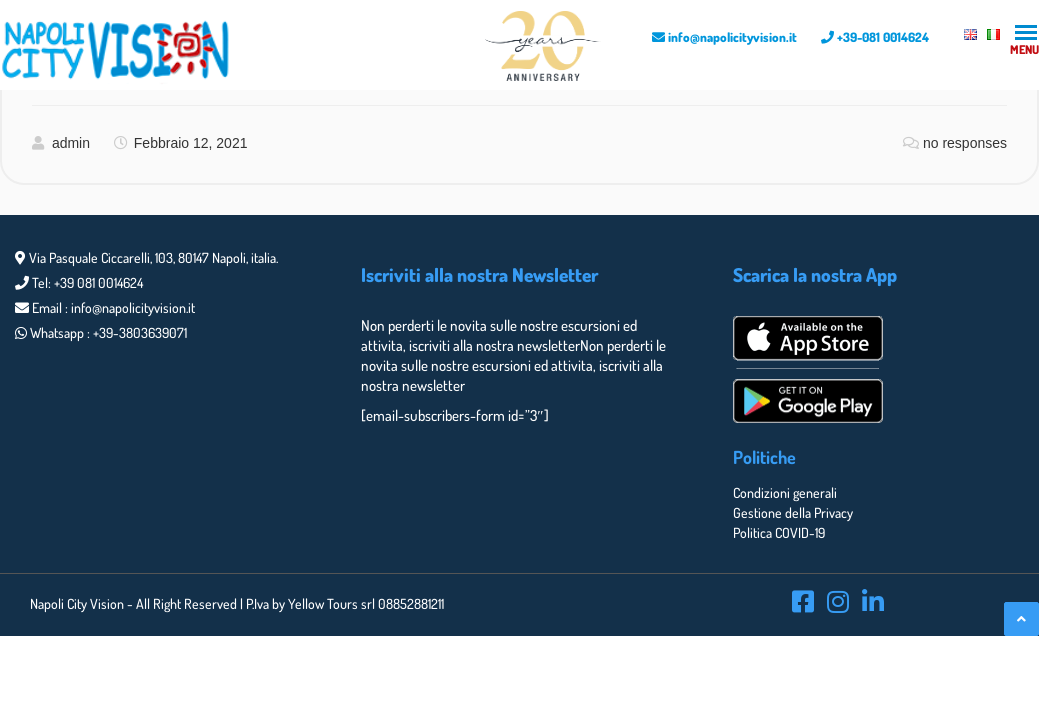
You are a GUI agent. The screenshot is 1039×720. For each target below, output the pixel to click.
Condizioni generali (785, 492)
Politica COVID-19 (779, 532)
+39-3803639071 (140, 332)
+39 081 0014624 (98, 282)
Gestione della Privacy (793, 512)
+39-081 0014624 (875, 37)
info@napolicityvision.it (724, 37)
